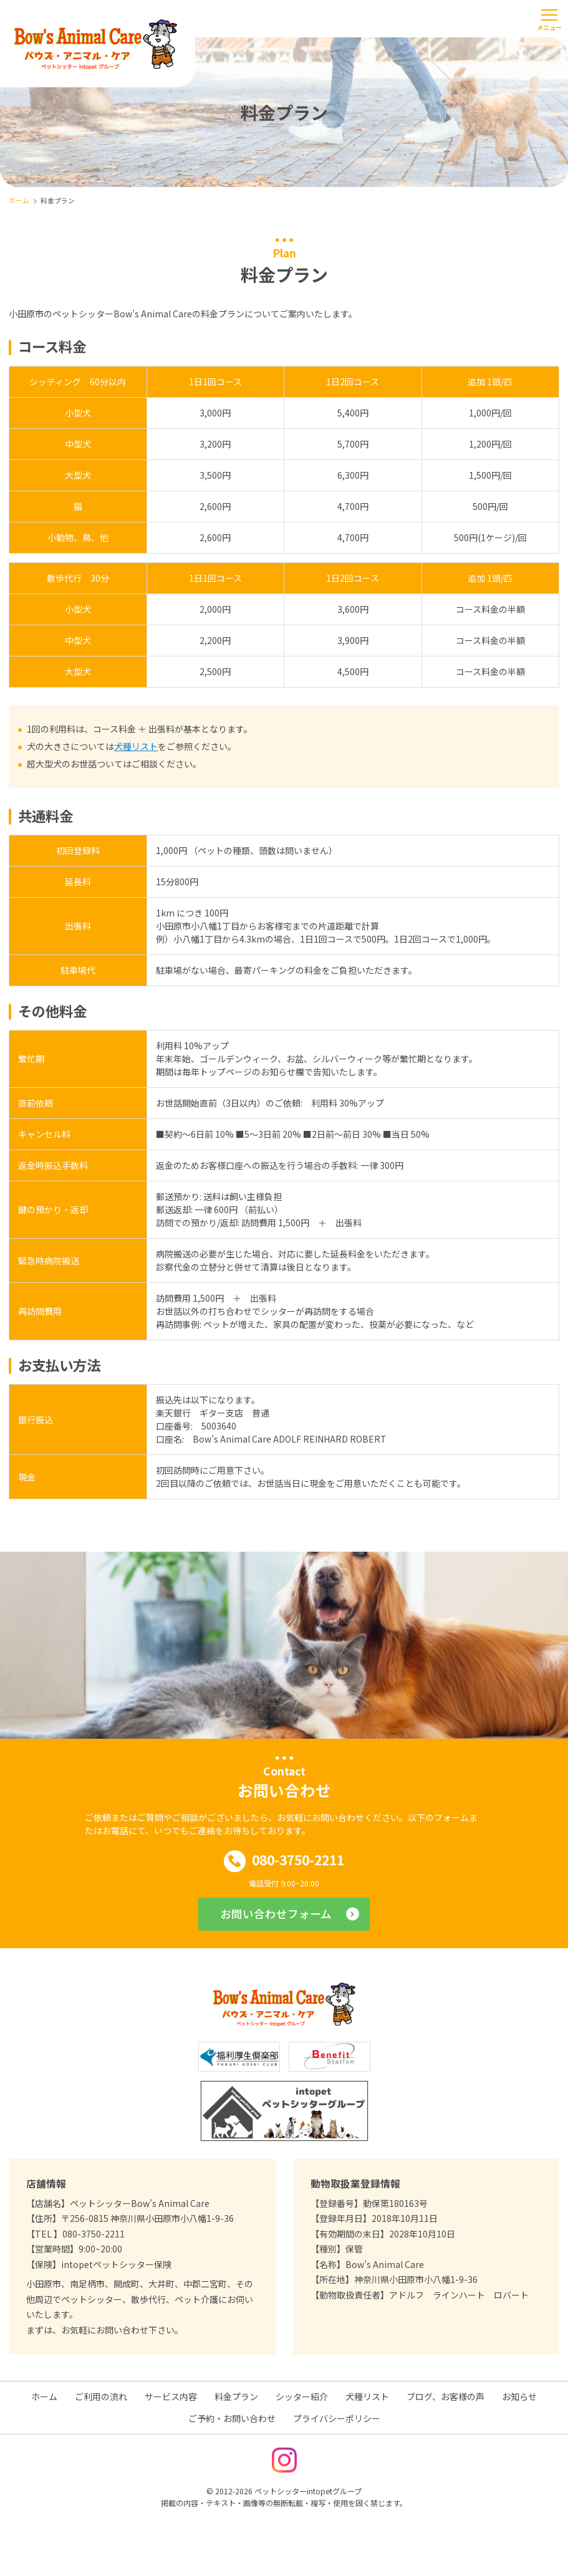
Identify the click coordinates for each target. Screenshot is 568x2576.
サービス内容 (171, 2396)
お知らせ (519, 2396)
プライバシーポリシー (336, 2418)
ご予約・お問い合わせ (232, 2418)
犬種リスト (136, 746)
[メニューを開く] (549, 18)
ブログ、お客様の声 (445, 2396)
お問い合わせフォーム (276, 1913)
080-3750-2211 (284, 1861)
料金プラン (236, 2396)
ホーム (44, 2396)
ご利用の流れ (101, 2396)
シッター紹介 (302, 2396)
